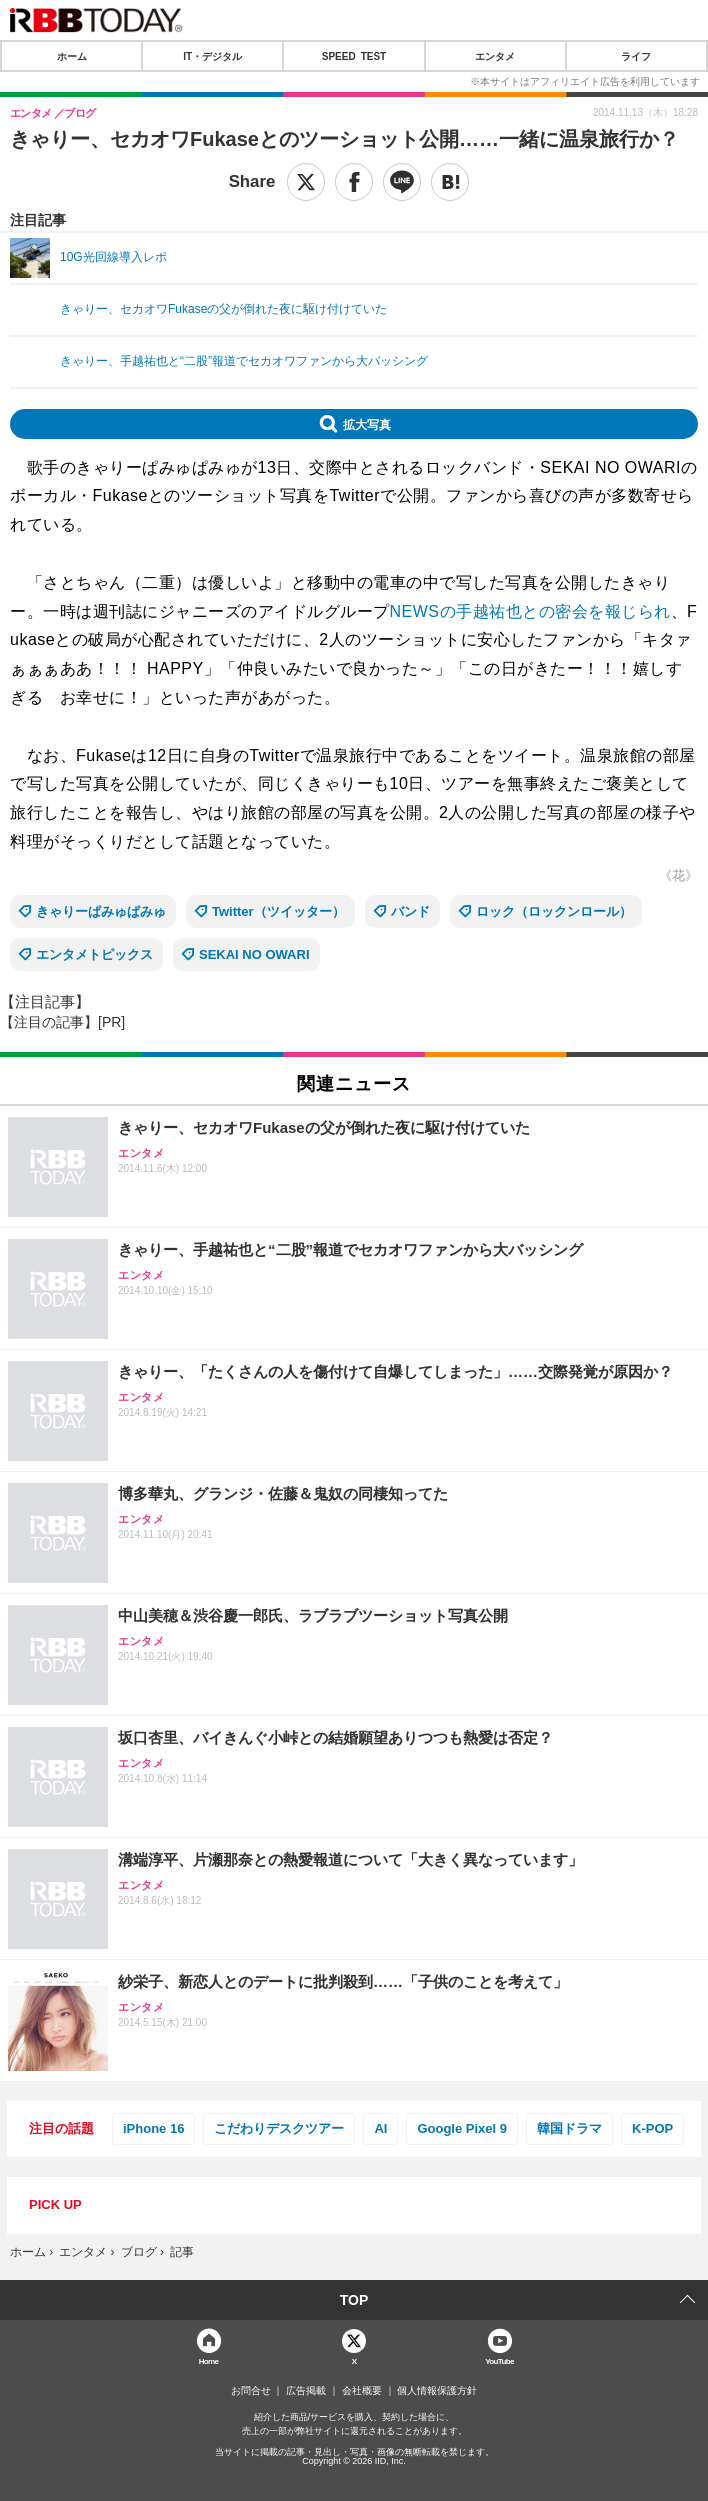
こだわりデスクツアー (279, 2128)
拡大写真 (367, 424)
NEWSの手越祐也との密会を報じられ (530, 611)
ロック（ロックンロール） (554, 911)
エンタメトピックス (94, 954)
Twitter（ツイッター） (278, 911)
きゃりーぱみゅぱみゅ (101, 911)
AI (380, 2128)
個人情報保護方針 (437, 2391)
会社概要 (362, 2391)
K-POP (652, 2128)
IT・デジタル (212, 56)
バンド (410, 911)
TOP (354, 2300)
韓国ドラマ (569, 2128)
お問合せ (251, 2391)
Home (209, 2360)
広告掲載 (306, 2391)
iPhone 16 (153, 2128)
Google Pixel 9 (462, 2128)
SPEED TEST (354, 56)
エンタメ (495, 56)
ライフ (636, 56)
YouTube (499, 2360)
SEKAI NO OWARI (254, 954)
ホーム (72, 56)
